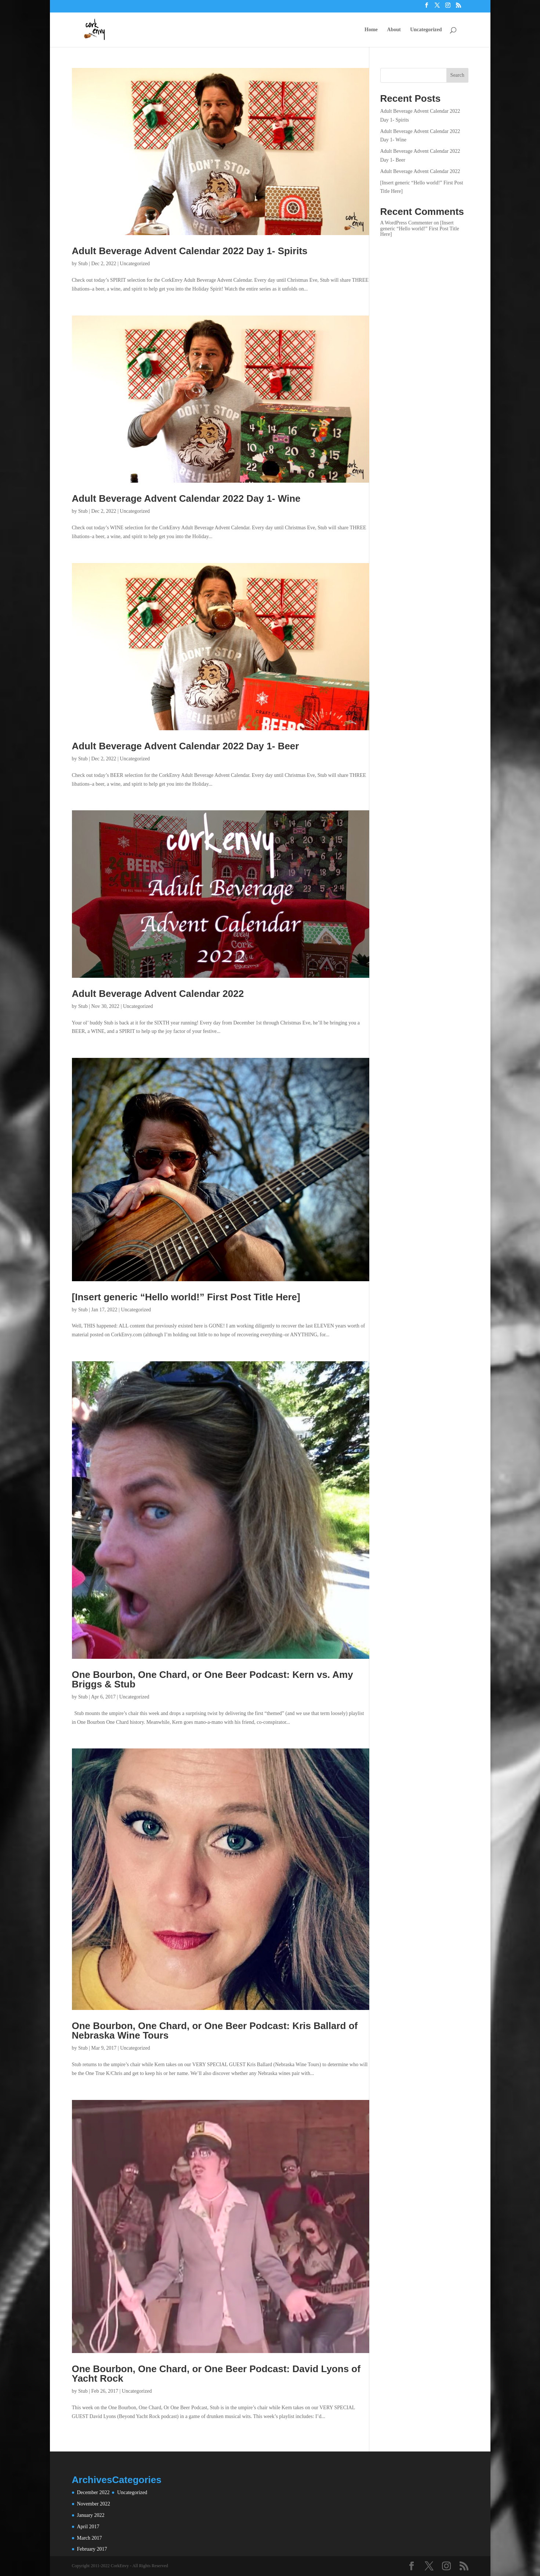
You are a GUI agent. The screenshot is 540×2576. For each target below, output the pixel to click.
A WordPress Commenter (406, 223)
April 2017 (88, 2526)
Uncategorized (426, 29)
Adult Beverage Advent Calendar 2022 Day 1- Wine (186, 498)
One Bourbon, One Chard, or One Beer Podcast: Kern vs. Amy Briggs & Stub (212, 1679)
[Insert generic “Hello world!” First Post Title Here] (186, 1297)
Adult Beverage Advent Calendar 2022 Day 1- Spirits (190, 250)
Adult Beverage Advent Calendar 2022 (158, 993)
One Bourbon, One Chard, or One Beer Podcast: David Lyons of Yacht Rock (216, 2373)
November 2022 (93, 2504)
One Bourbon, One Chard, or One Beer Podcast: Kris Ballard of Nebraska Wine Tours (215, 2030)
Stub (83, 263)
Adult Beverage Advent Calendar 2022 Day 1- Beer (185, 746)
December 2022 (93, 2492)
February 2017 (92, 2549)
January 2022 (91, 2515)
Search (457, 75)
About (394, 29)
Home (371, 29)
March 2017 (89, 2538)
